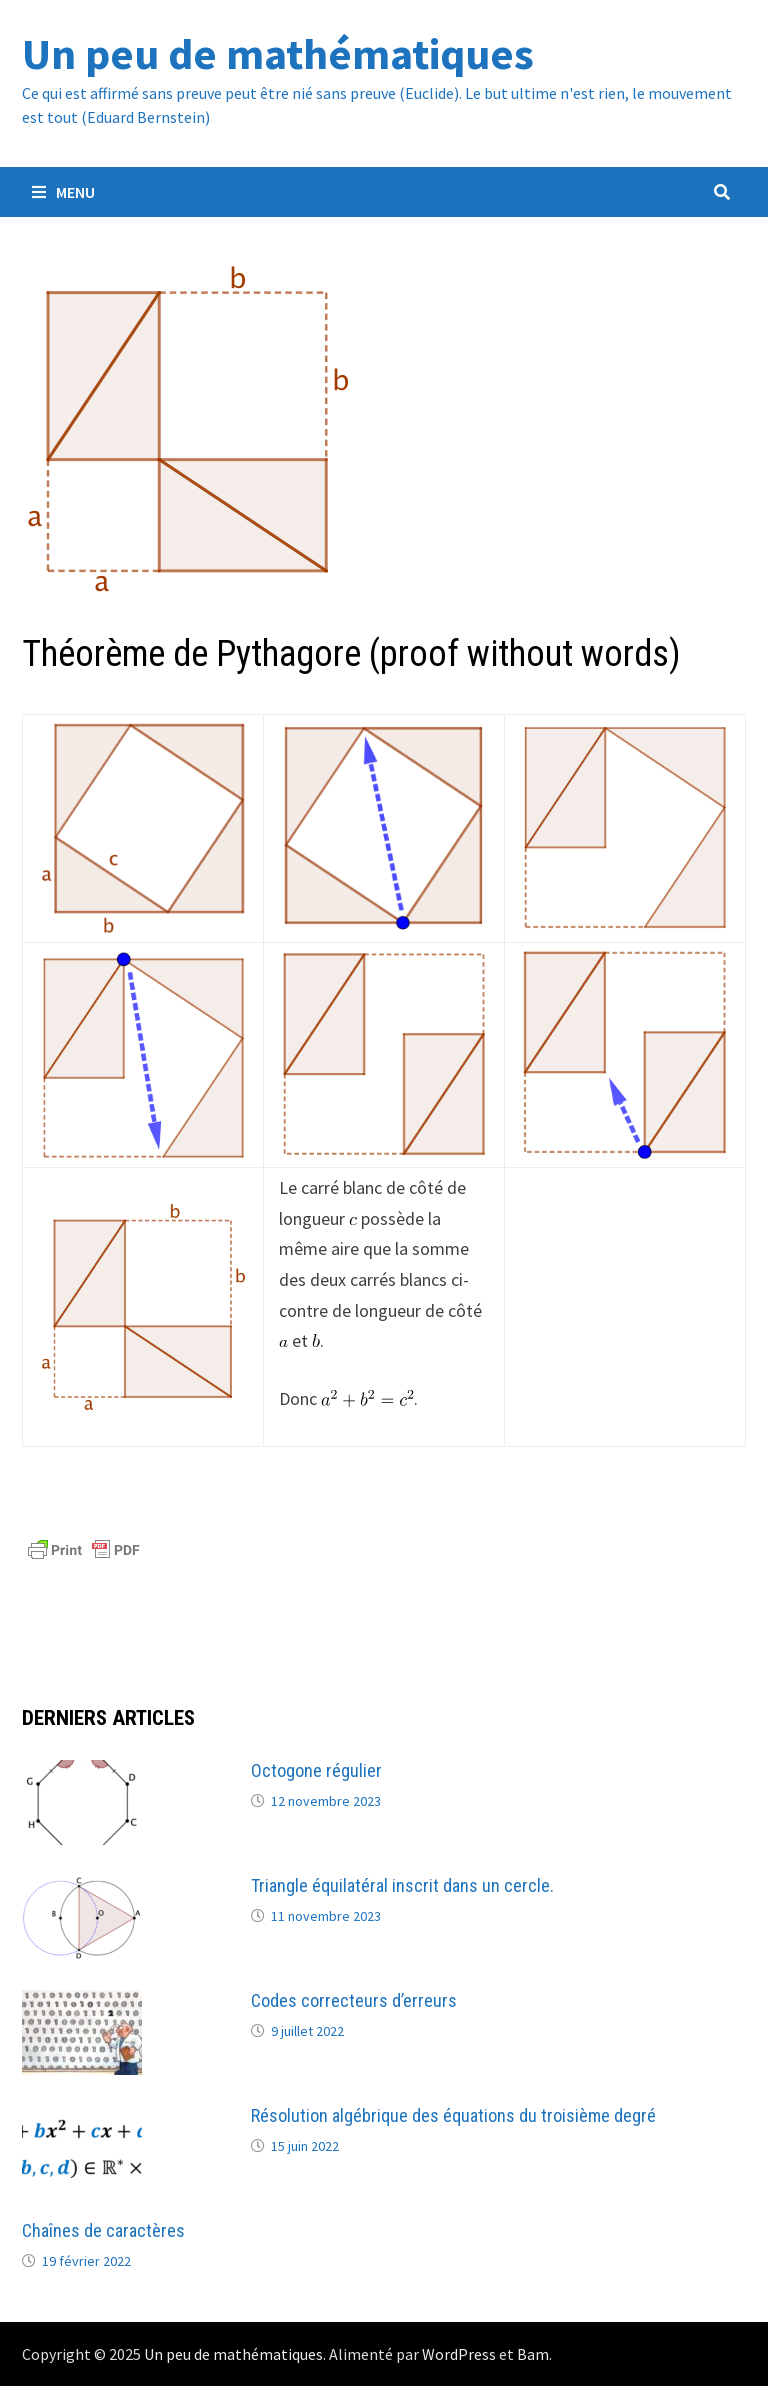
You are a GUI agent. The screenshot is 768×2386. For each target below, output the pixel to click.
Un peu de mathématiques (278, 53)
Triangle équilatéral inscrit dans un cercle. (402, 1885)
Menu (63, 192)
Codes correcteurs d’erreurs (354, 2000)
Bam (533, 2354)
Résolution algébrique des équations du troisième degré (453, 2115)
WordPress (459, 2354)
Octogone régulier (316, 1770)
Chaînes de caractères (103, 2230)
